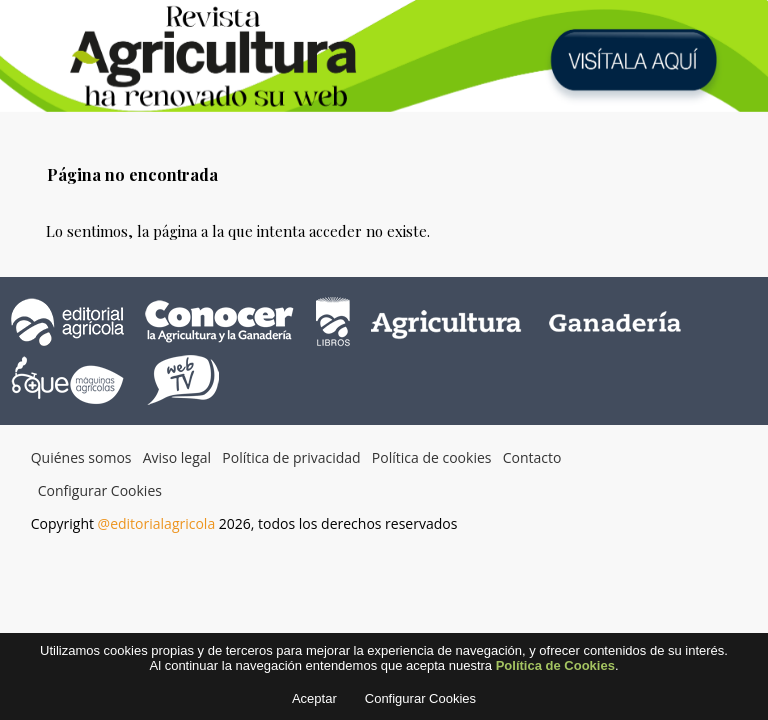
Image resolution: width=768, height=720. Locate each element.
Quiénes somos (81, 457)
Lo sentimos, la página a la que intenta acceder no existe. (238, 231)
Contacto (532, 457)
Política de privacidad (291, 457)
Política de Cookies (555, 672)
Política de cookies (432, 457)
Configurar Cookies (100, 490)
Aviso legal (177, 457)
